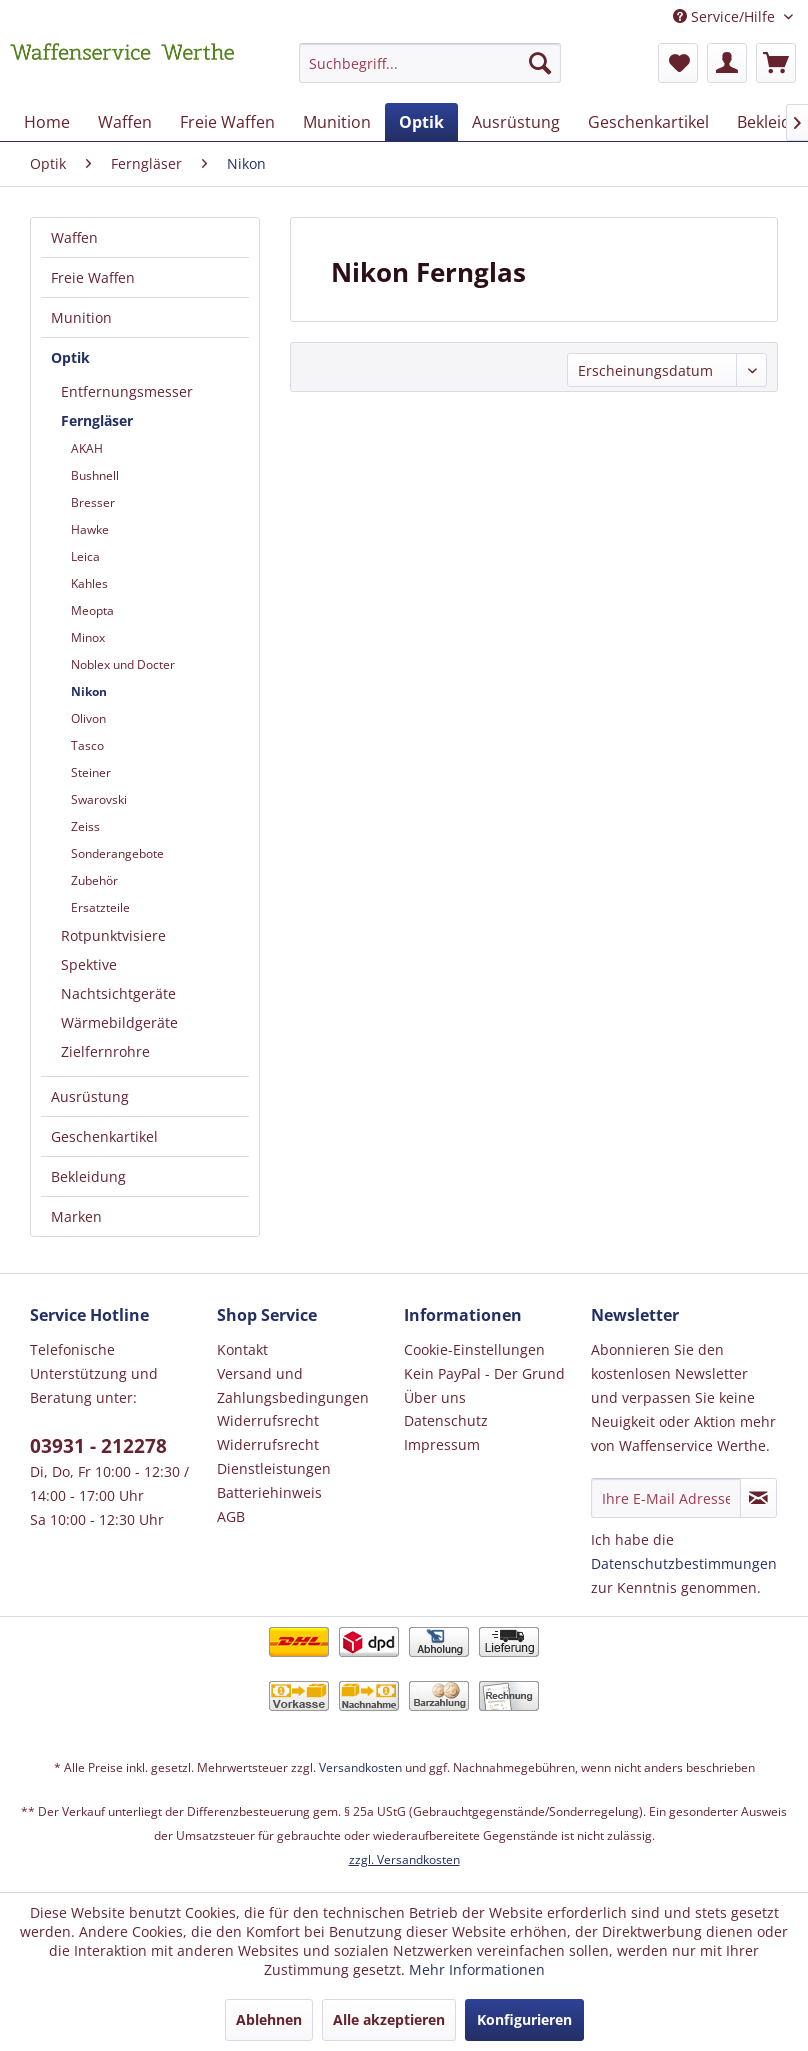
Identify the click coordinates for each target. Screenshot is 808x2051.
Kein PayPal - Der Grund (484, 1373)
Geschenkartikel (104, 1136)
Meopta (92, 610)
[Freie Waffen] (227, 122)
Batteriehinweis (269, 1492)
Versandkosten (360, 1767)
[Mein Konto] (727, 63)
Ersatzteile (100, 907)
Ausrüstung (90, 1096)
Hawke (90, 529)
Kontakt (242, 1349)
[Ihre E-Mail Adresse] (666, 1498)
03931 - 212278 (98, 1446)
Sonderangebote (117, 853)
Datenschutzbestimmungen (684, 1563)
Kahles (89, 583)
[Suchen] (540, 63)
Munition (81, 317)
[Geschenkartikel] (648, 122)
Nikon (89, 691)
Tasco (87, 745)
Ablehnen (269, 2019)
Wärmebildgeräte (119, 1022)
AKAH (87, 448)
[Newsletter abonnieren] (758, 1498)
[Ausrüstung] (516, 122)
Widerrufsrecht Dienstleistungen (274, 1456)
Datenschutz (446, 1420)
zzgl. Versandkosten (404, 1859)
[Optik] (421, 122)
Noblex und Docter (123, 664)
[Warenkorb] (776, 63)
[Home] (47, 122)
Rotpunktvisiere (113, 935)
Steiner (91, 772)
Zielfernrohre (105, 1051)
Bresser (93, 502)
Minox (88, 637)
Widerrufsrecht (268, 1420)
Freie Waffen (93, 277)
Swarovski (99, 799)
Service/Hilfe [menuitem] (726, 16)
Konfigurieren (524, 2019)
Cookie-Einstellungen (474, 1349)
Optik (70, 357)
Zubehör (94, 880)
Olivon (88, 718)
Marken (76, 1216)
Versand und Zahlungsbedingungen (293, 1385)
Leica (85, 556)
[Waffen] (125, 122)
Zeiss (85, 826)
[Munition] (337, 122)
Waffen (74, 237)
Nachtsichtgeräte (118, 993)
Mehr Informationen (477, 1969)
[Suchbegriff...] (430, 63)
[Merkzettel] (678, 63)
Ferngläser (97, 420)
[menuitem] (430, 72)
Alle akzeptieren (389, 2019)
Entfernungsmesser (127, 391)
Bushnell (95, 475)
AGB (231, 1516)
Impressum (442, 1444)
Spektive (89, 964)
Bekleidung (88, 1176)
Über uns (435, 1397)
